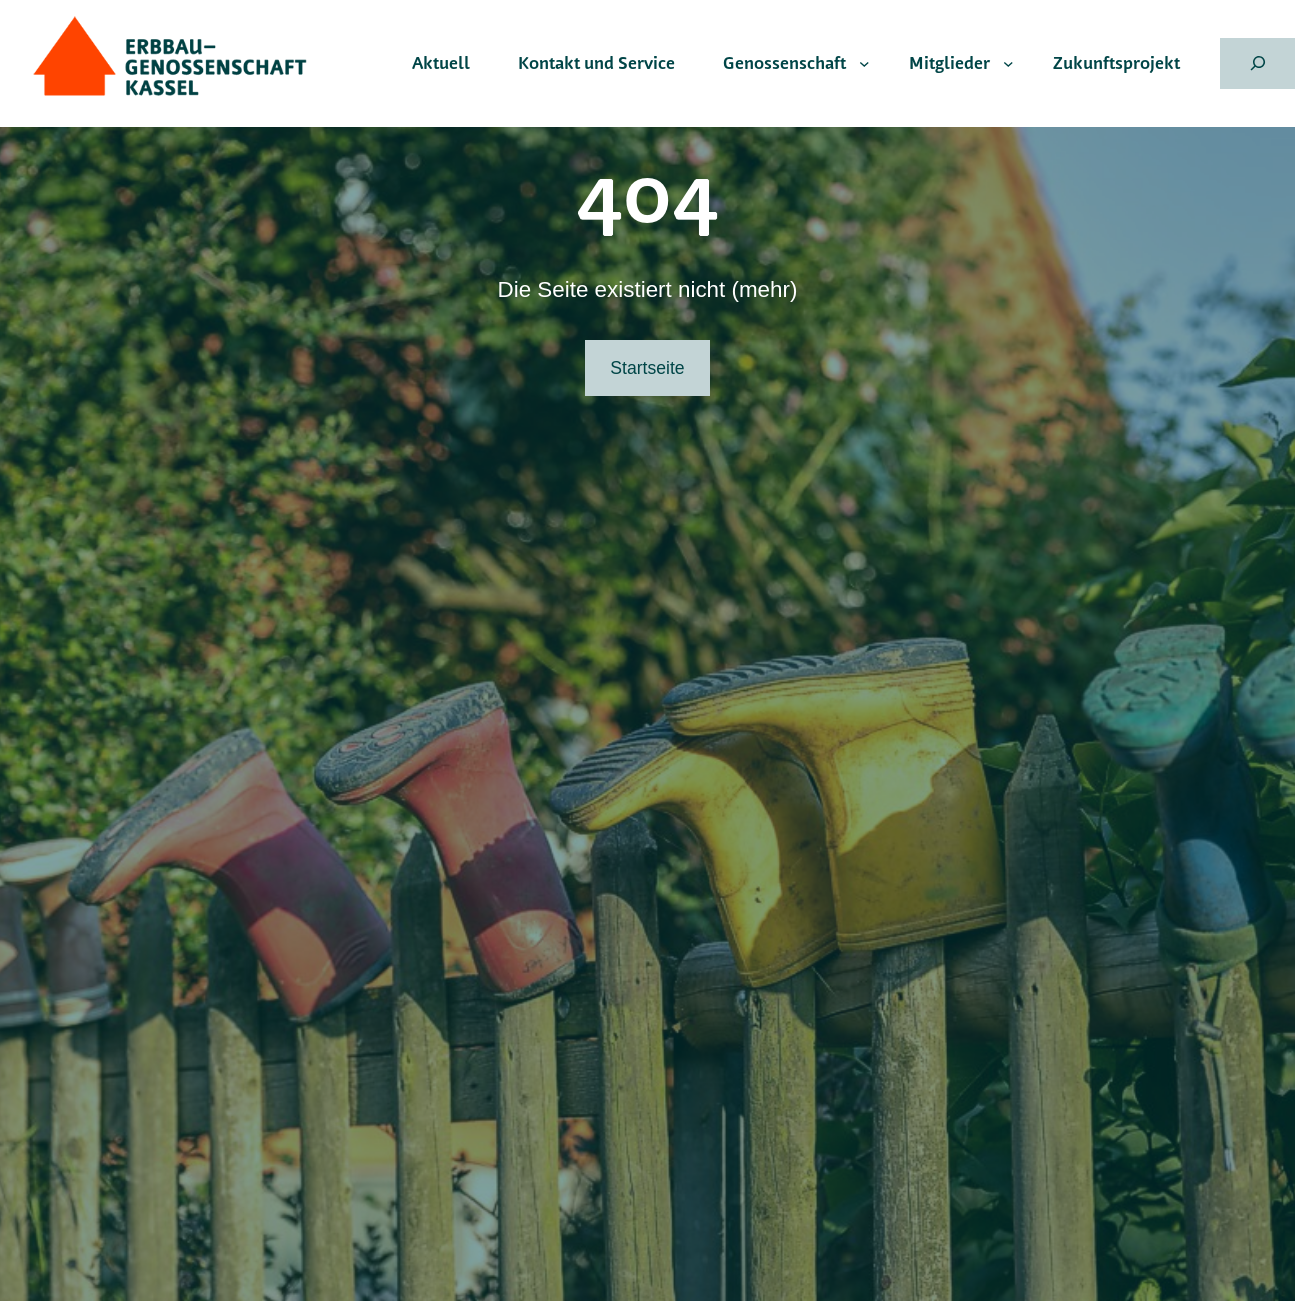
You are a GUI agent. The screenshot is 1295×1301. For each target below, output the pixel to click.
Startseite (647, 368)
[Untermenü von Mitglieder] (1008, 63)
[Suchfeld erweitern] (1257, 63)
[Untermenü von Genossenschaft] (864, 63)
